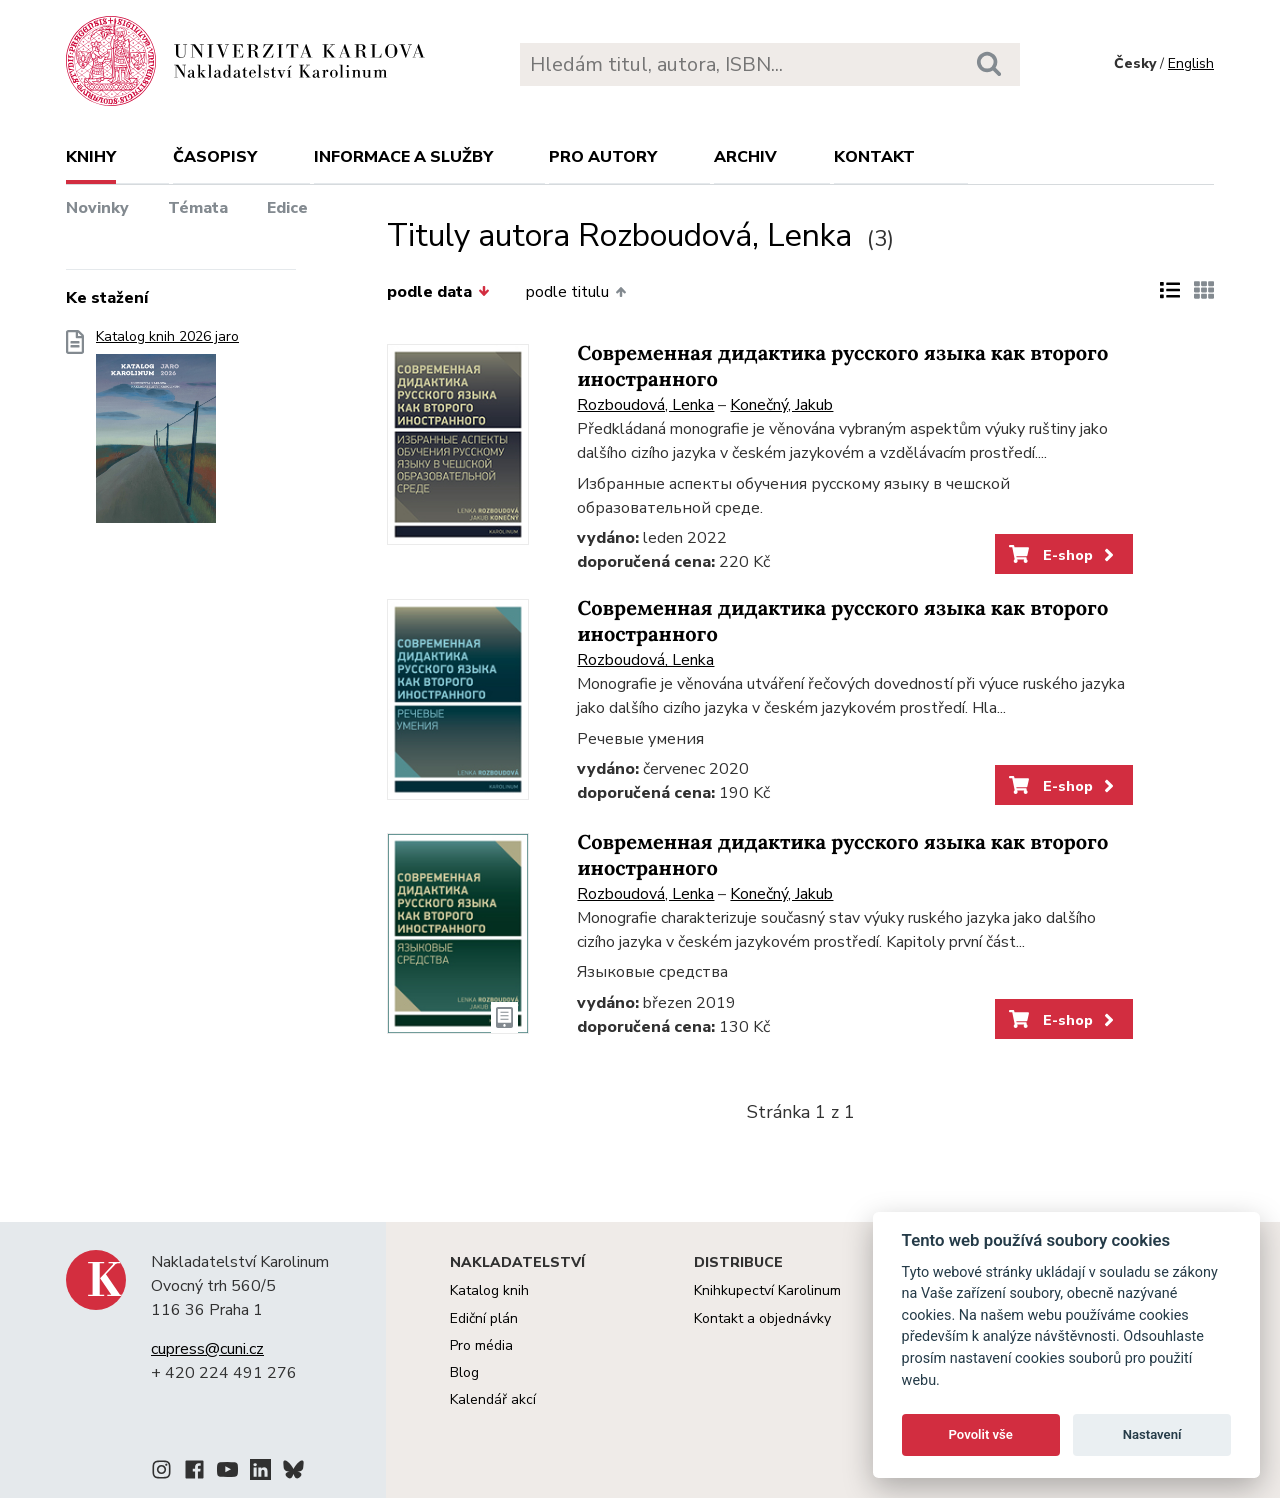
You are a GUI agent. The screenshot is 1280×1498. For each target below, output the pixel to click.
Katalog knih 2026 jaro (167, 432)
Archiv (745, 157)
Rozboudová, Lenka (645, 405)
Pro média (481, 1345)
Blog (464, 1372)
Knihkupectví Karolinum (767, 1290)
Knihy (91, 157)
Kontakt (874, 157)
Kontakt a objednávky (762, 1318)
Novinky (97, 208)
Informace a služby (403, 157)
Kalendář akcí (493, 1399)
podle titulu (576, 292)
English (1191, 63)
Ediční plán (484, 1318)
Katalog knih (489, 1290)
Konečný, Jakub (781, 405)
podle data (438, 292)
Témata (198, 208)
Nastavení (1152, 1434)
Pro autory (603, 157)
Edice (287, 208)
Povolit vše (981, 1434)
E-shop (1063, 555)
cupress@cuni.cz (207, 1349)
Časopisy (215, 157)
